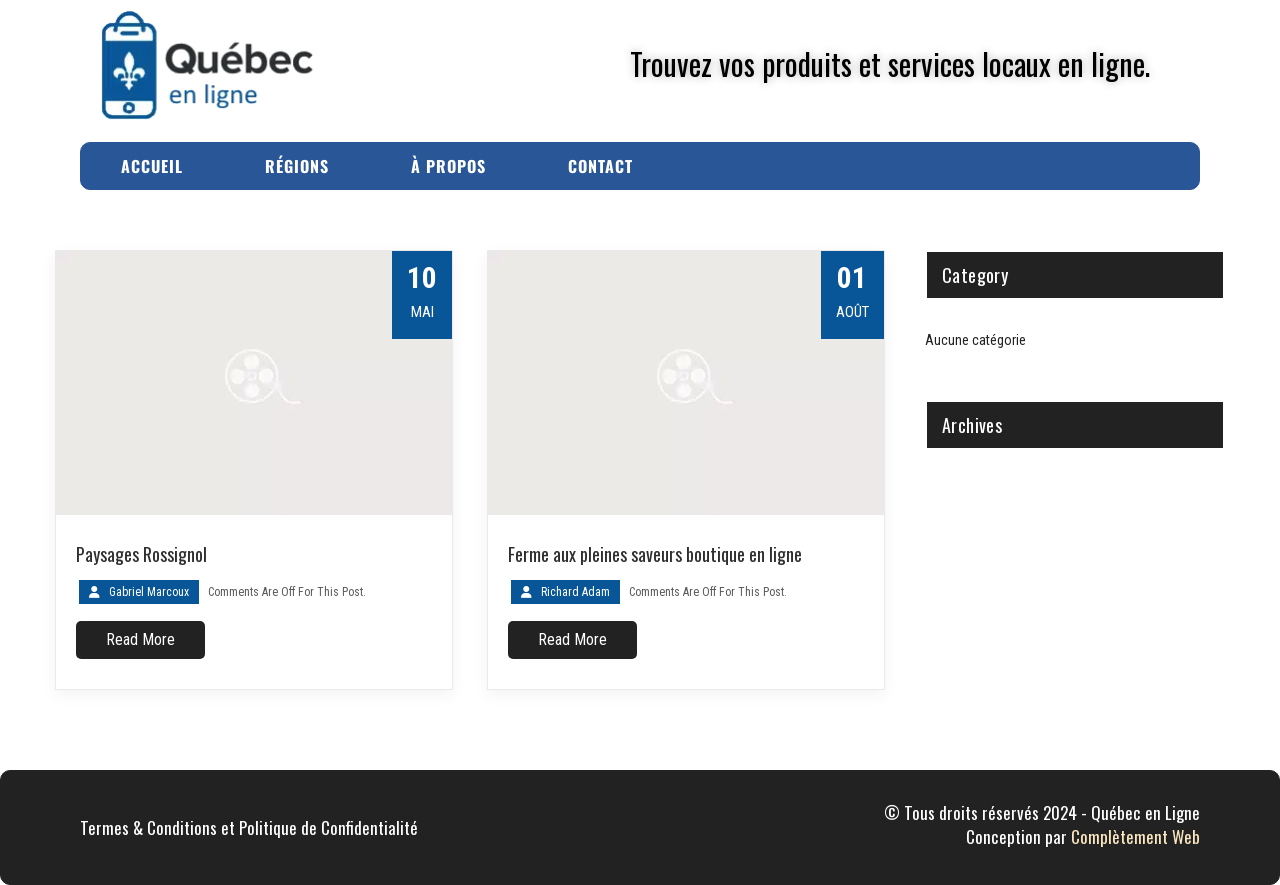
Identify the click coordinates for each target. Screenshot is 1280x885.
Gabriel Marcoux (149, 592)
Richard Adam (575, 592)
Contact (600, 166)
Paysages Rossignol (141, 554)
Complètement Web (1135, 836)
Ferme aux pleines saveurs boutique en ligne (655, 554)
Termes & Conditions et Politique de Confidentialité (249, 827)
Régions (297, 166)
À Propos (448, 166)
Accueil (152, 166)
